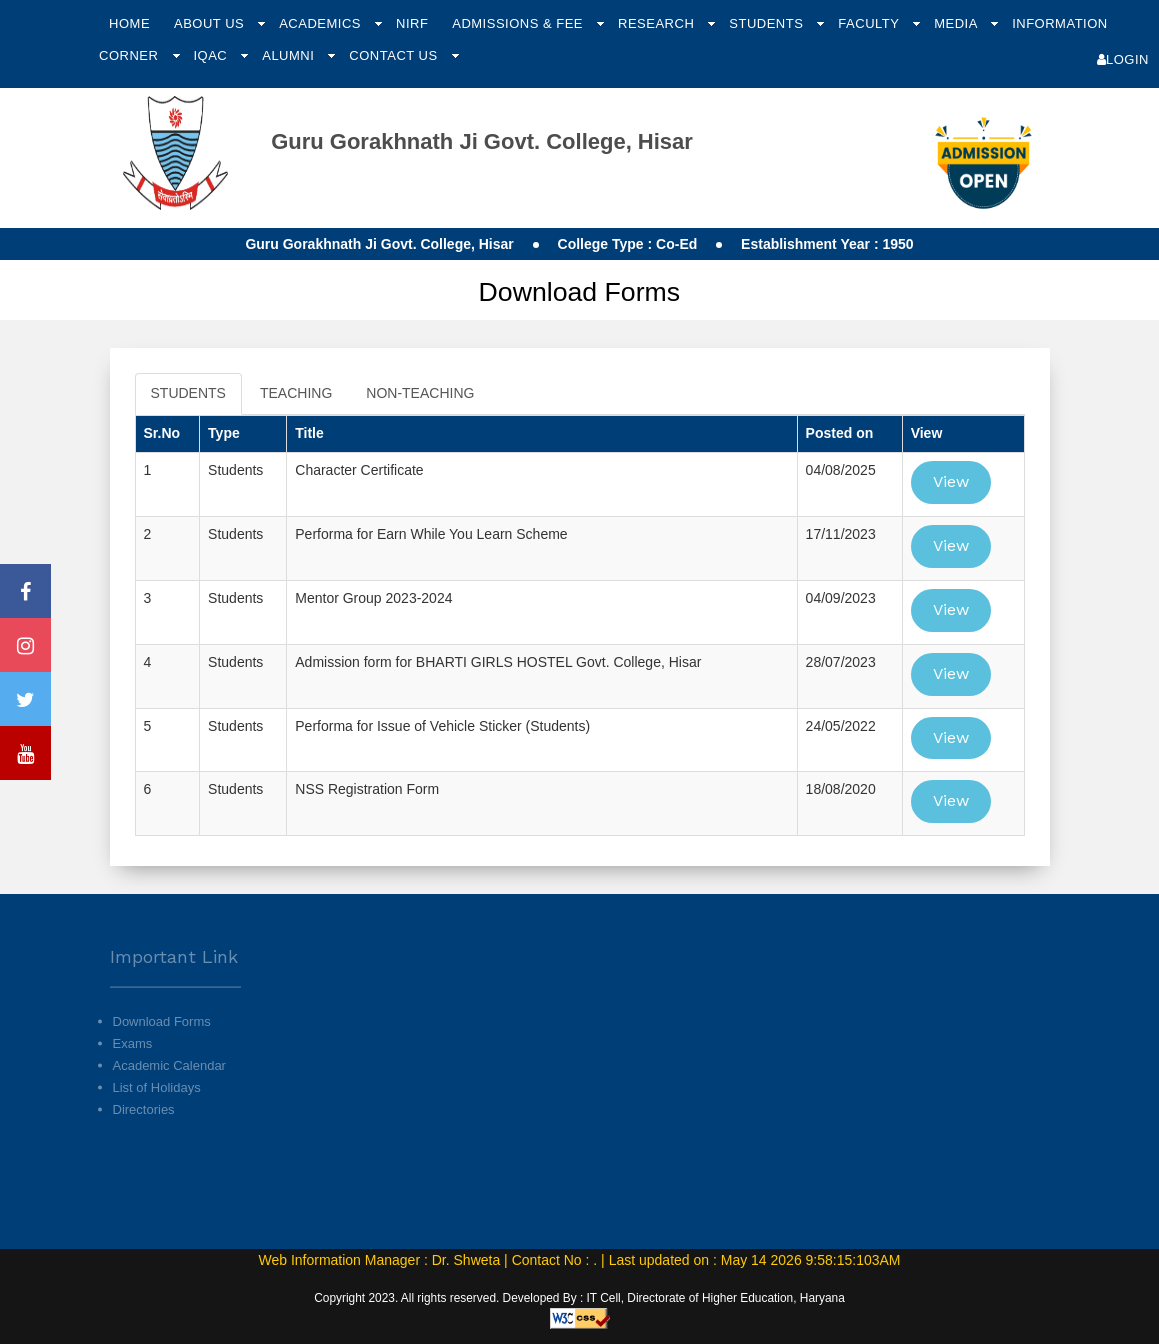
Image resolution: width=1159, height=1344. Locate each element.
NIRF (412, 23)
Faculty (870, 23)
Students (768, 23)
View (951, 481)
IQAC (212, 55)
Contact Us (395, 55)
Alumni (290, 55)
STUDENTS (188, 393)
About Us (211, 23)
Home (129, 23)
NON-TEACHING (420, 393)
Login (1123, 59)
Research (658, 23)
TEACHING (296, 393)
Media (957, 23)
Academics (322, 23)
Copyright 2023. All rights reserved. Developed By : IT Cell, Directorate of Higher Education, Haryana (579, 1298)
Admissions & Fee (519, 23)
